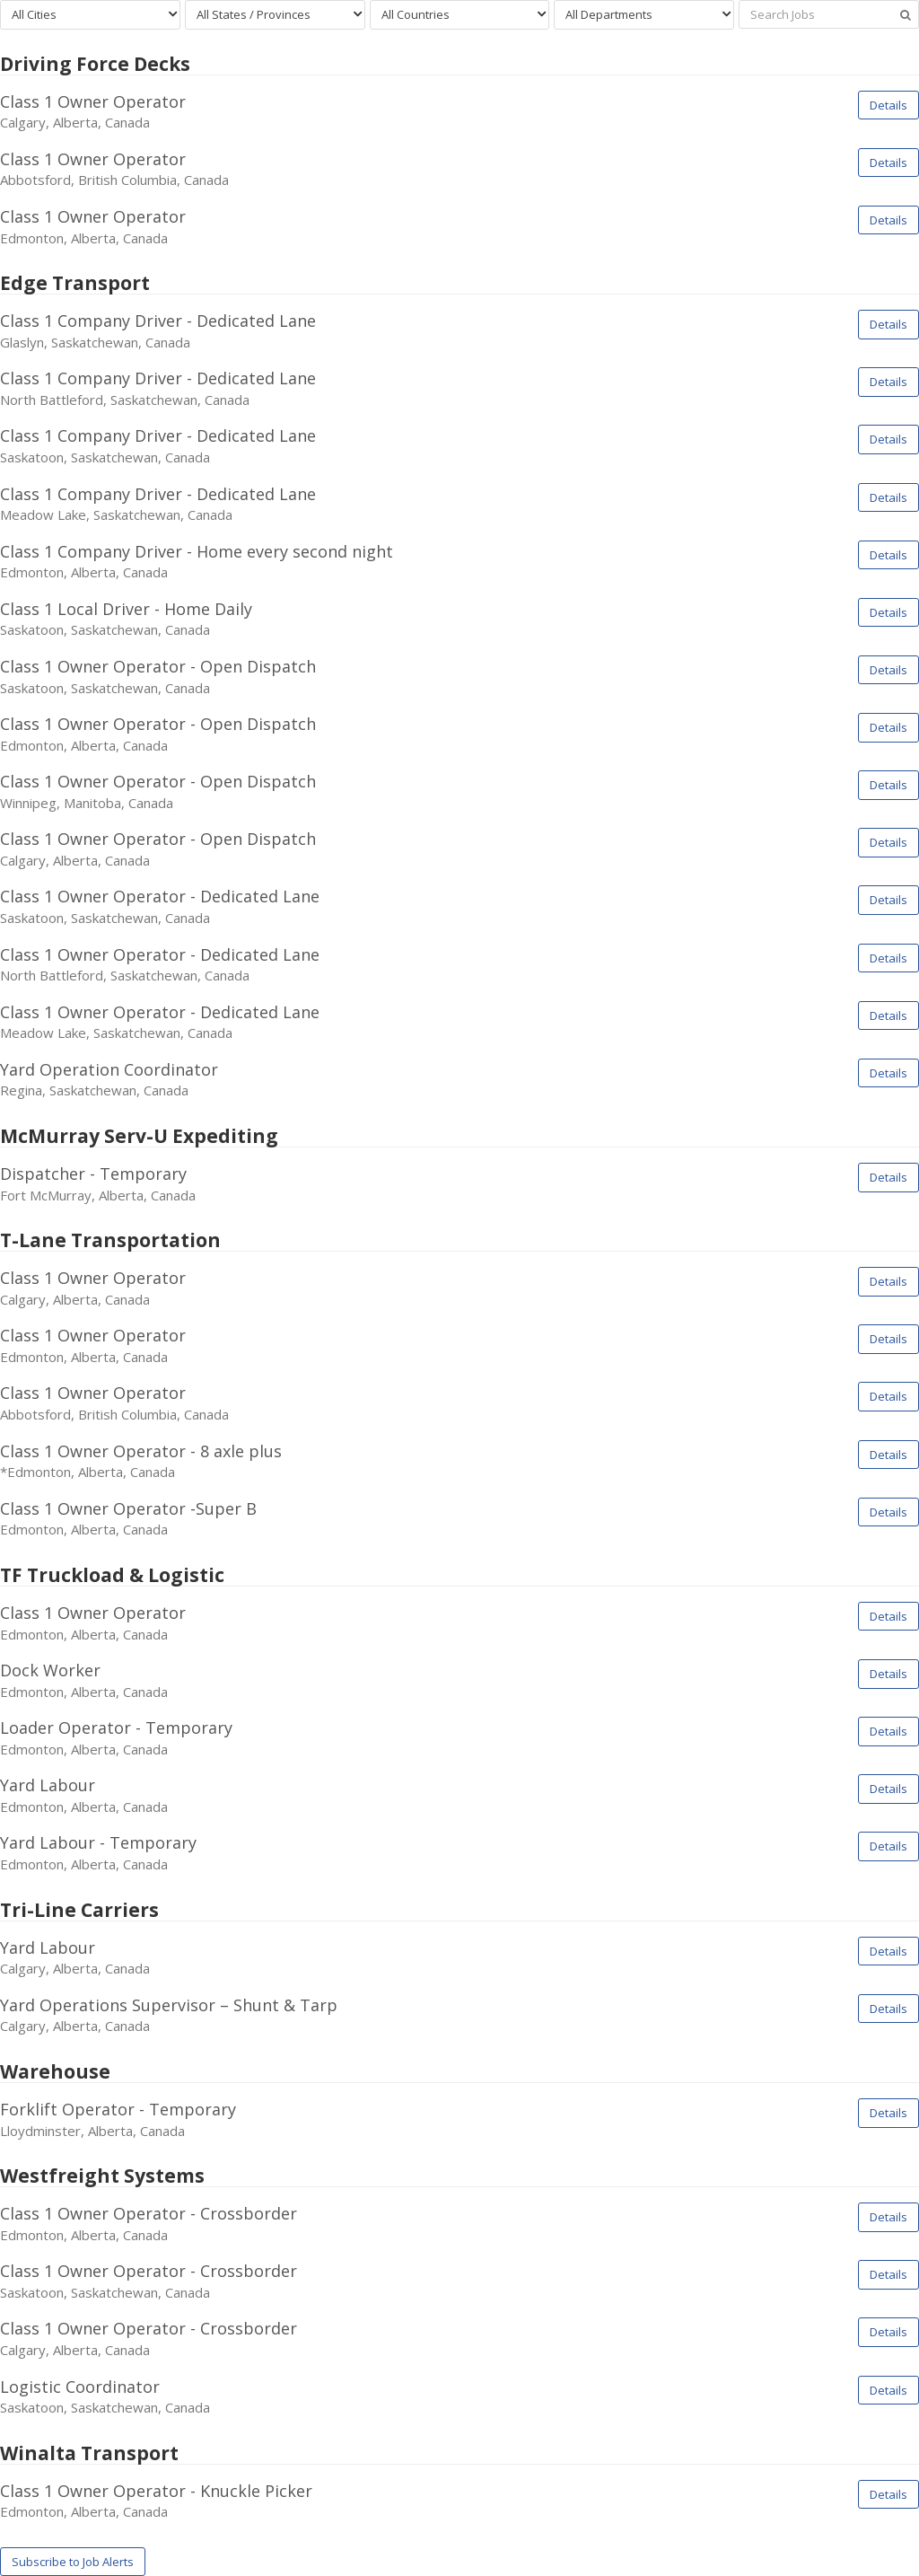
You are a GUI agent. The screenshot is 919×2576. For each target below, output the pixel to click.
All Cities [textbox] (34, 14)
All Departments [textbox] (608, 14)
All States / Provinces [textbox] (254, 14)
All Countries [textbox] (415, 14)
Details (888, 105)
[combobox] (90, 15)
